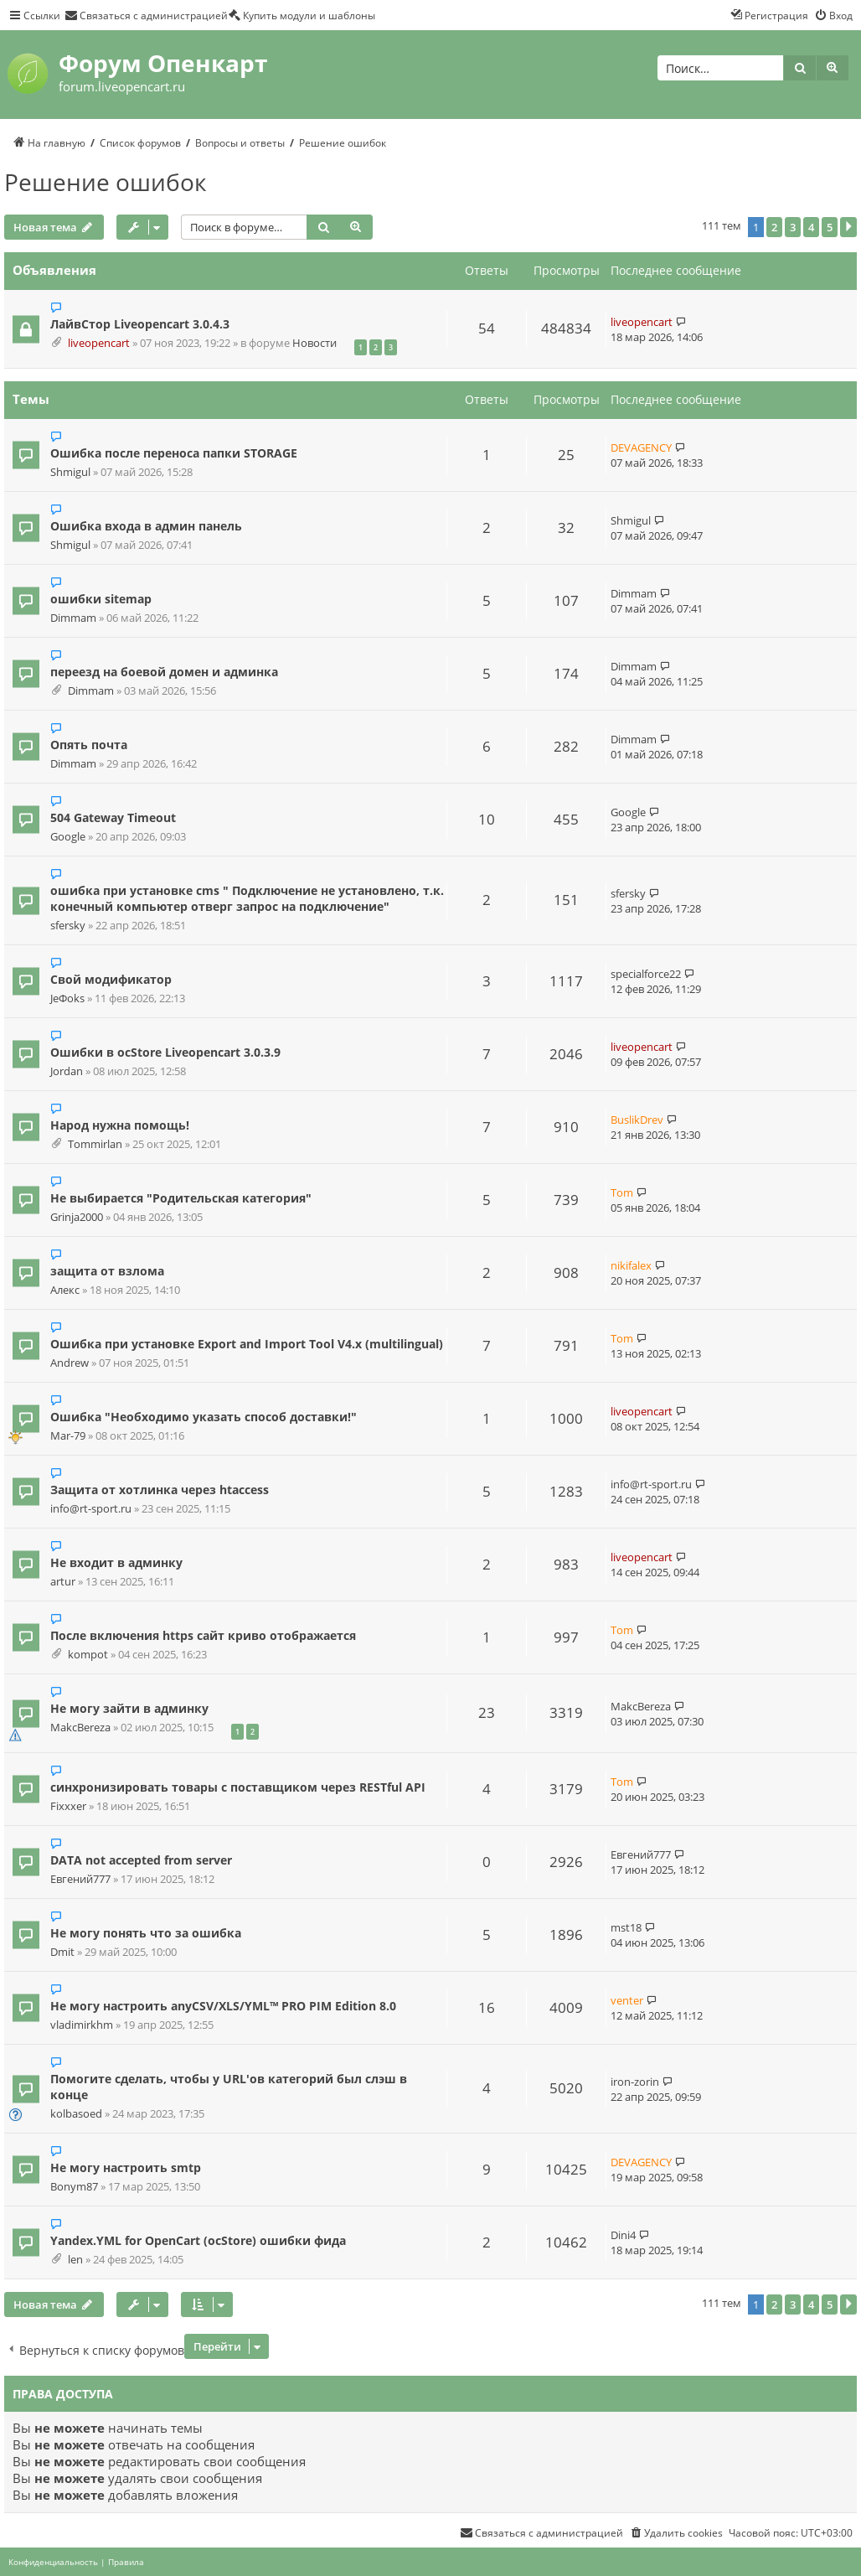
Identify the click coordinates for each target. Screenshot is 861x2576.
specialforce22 (646, 973)
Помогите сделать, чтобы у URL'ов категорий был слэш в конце (228, 2087)
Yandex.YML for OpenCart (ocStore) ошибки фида (198, 2240)
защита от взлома (107, 1271)
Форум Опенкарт (163, 63)
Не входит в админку (116, 1562)
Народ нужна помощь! (119, 1125)
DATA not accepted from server (141, 1860)
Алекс (65, 1290)
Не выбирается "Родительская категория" (181, 1198)
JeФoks (67, 998)
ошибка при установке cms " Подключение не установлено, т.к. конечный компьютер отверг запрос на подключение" (247, 898)
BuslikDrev (637, 1119)
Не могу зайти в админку (129, 1708)
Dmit (62, 1952)
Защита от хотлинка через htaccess (159, 1489)
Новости (314, 343)
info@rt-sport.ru (90, 1509)
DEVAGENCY (641, 447)
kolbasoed (76, 2114)
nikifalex (631, 1265)
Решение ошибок (105, 182)
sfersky (67, 925)
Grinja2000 (76, 1217)
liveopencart (99, 343)
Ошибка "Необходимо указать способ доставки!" (203, 1417)
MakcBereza (80, 1727)
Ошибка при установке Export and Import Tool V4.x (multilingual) (246, 1344)
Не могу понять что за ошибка (145, 1933)
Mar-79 (67, 1436)
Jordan (66, 1071)
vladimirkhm (81, 2025)
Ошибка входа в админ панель (146, 526)
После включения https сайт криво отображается (203, 1635)
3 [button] (793, 227)
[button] (848, 227)
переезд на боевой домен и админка (164, 672)
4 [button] (811, 227)
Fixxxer (68, 1806)
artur (62, 1582)
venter (627, 2000)
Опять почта (88, 745)
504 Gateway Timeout (113, 817)
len (75, 2260)
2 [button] (774, 227)
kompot (88, 1655)
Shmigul (70, 472)
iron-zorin (635, 2081)
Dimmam (73, 618)
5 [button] (830, 227)
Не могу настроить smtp (125, 2167)
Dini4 (623, 2234)
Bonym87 (74, 2187)
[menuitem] (146, 15)
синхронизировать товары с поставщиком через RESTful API (237, 1787)
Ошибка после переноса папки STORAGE (173, 453)
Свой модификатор (111, 979)
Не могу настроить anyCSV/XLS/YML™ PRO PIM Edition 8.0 (223, 2006)
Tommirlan (95, 1144)
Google (67, 837)
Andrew (69, 1363)
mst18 (626, 1927)
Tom (622, 1192)
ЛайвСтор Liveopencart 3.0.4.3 (139, 324)
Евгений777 (80, 1879)
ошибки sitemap (101, 599)
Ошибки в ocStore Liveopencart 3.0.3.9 (165, 1052)
